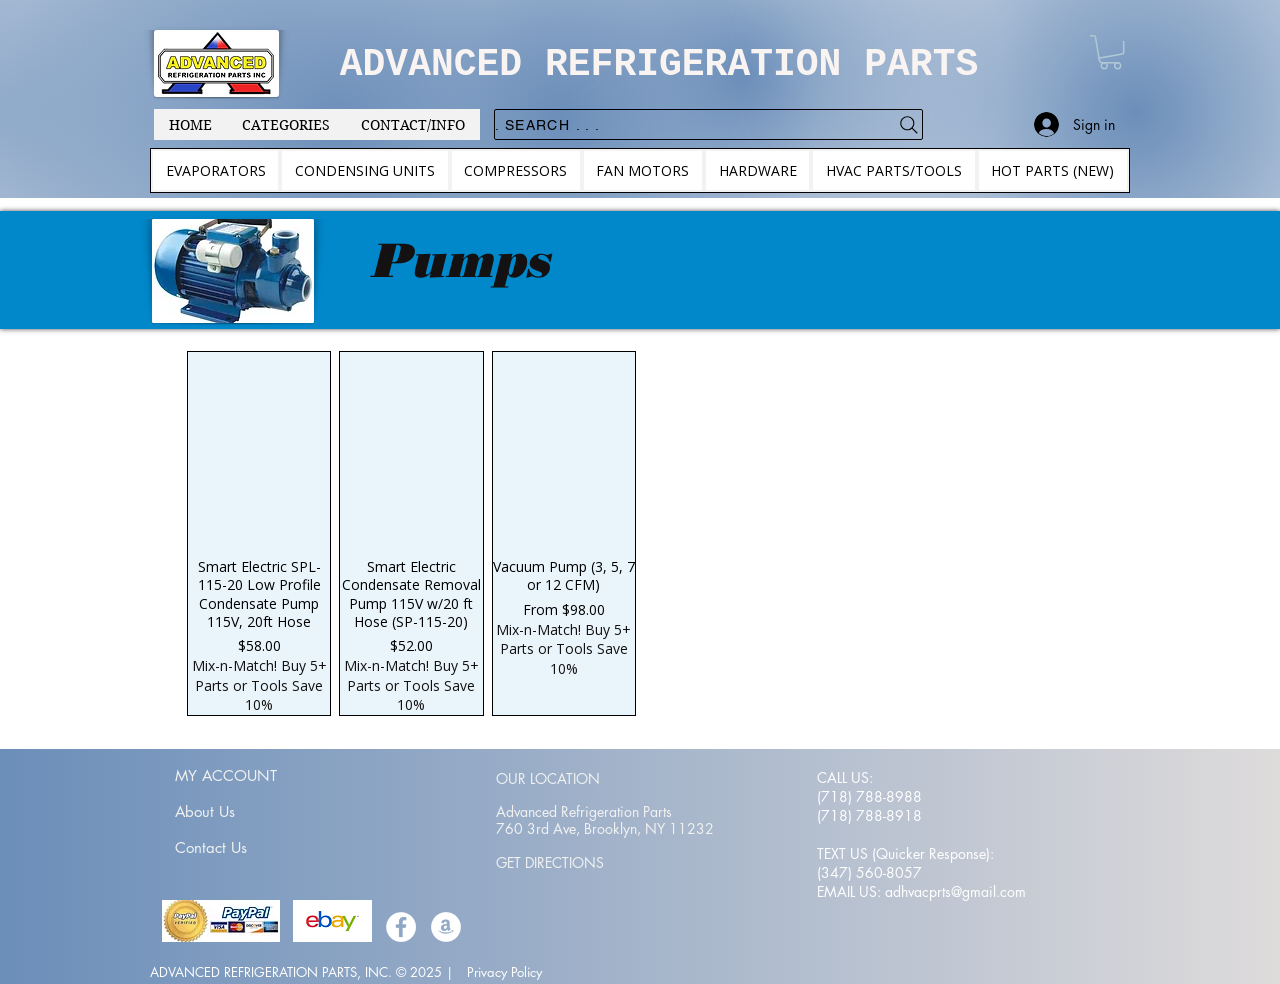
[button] (1110, 52)
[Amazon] (446, 927)
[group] (640, 533)
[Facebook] (401, 927)
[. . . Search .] (708, 124)
